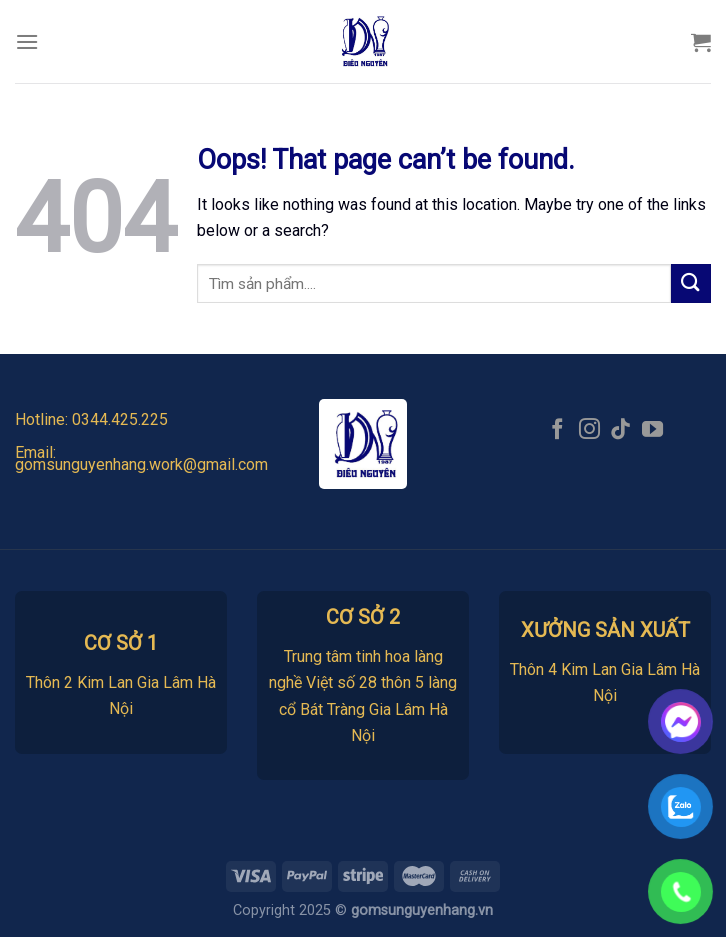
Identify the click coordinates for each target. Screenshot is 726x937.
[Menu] (27, 41)
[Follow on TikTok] (620, 430)
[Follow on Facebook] (557, 430)
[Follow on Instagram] (589, 430)
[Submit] (691, 283)
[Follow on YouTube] (652, 430)
